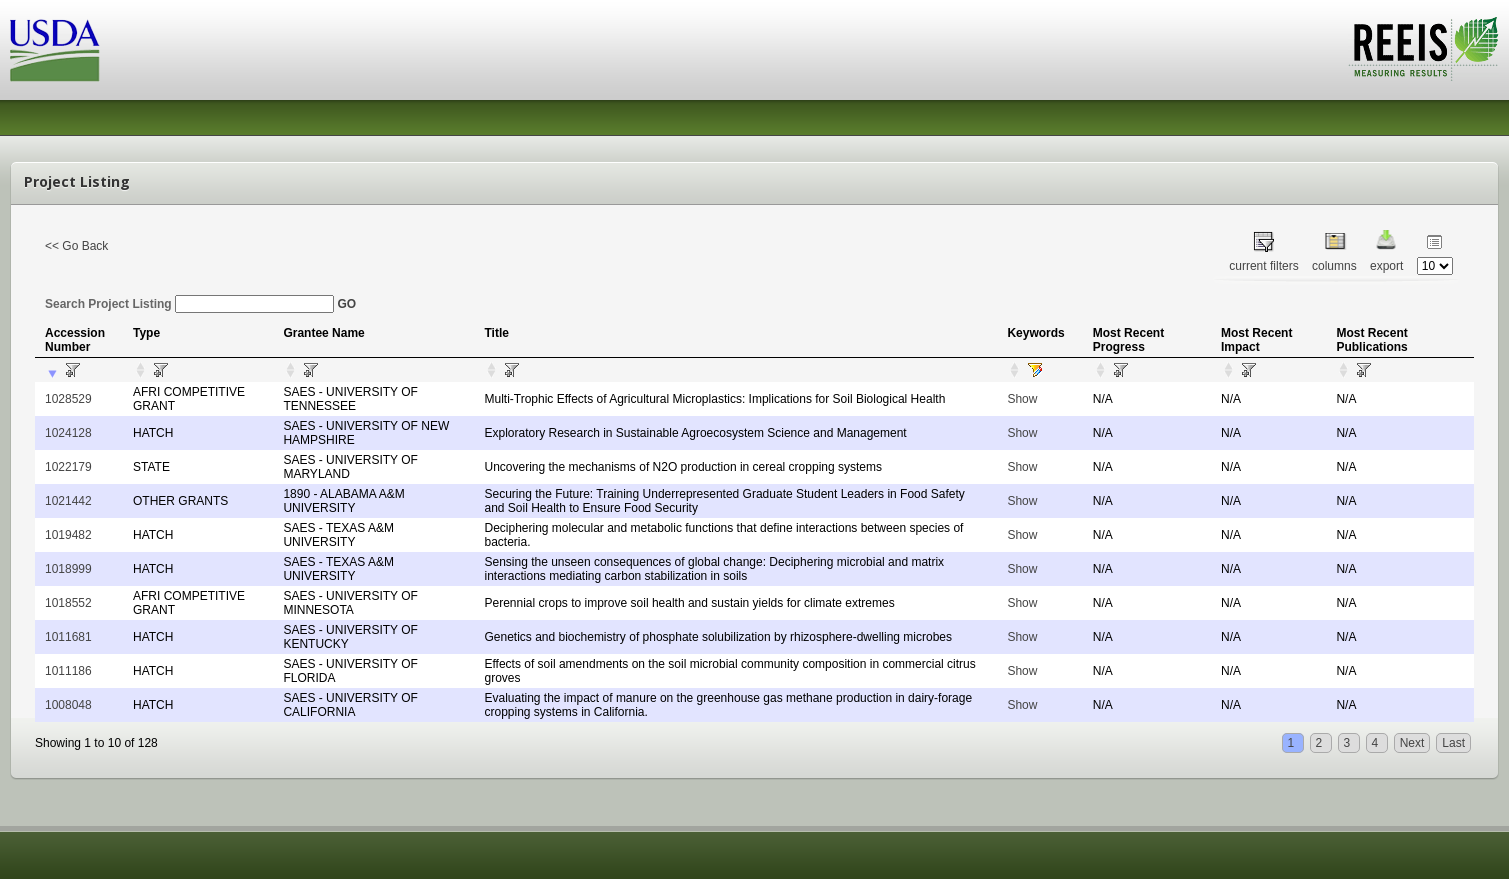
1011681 (68, 637)
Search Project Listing (189, 304)
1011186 (68, 671)
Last (1453, 743)
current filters (1263, 266)
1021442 (68, 501)
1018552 (68, 603)
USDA (55, 50)
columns (1334, 266)
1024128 (68, 433)
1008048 (68, 705)
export (1386, 266)
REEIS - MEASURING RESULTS (1423, 49)
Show (1022, 399)
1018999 (68, 569)
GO (346, 304)
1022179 (68, 467)
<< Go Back (76, 246)
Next (1412, 743)
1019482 (68, 535)
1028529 (68, 399)
